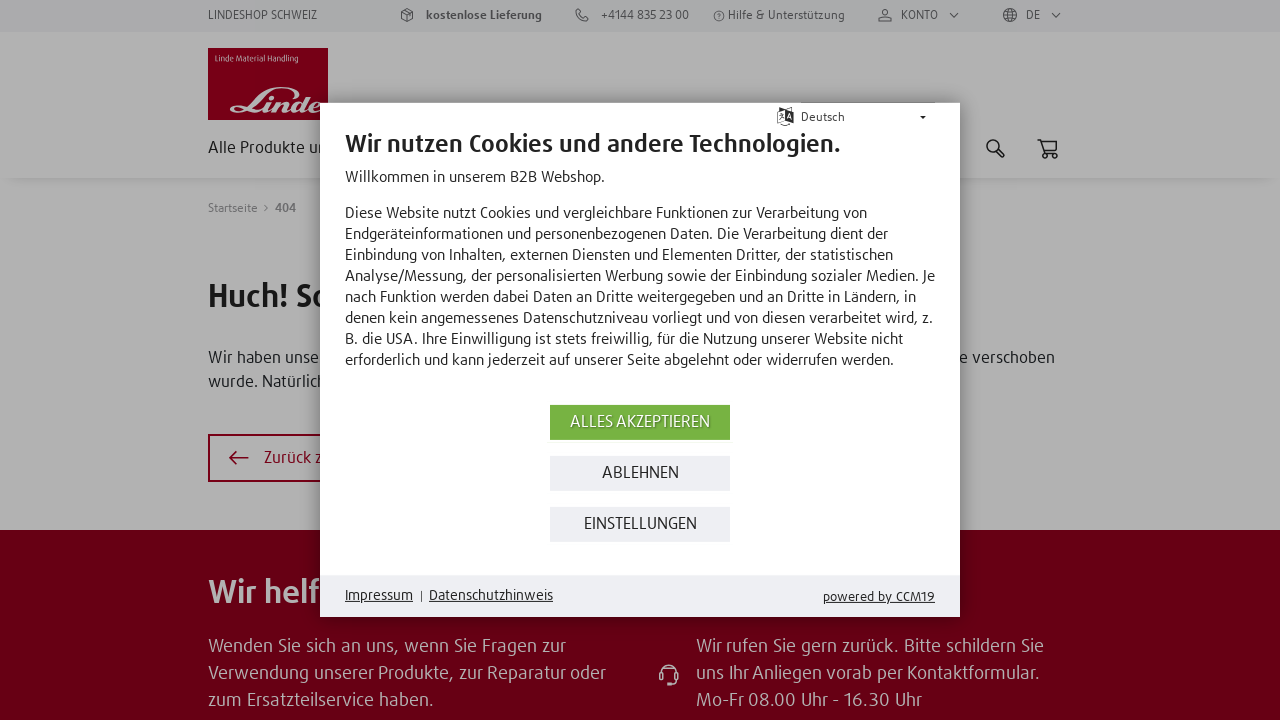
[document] (640, 265)
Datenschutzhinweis (491, 596)
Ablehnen (640, 473)
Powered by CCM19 (879, 597)
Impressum (379, 596)
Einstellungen (640, 524)
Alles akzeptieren (640, 422)
